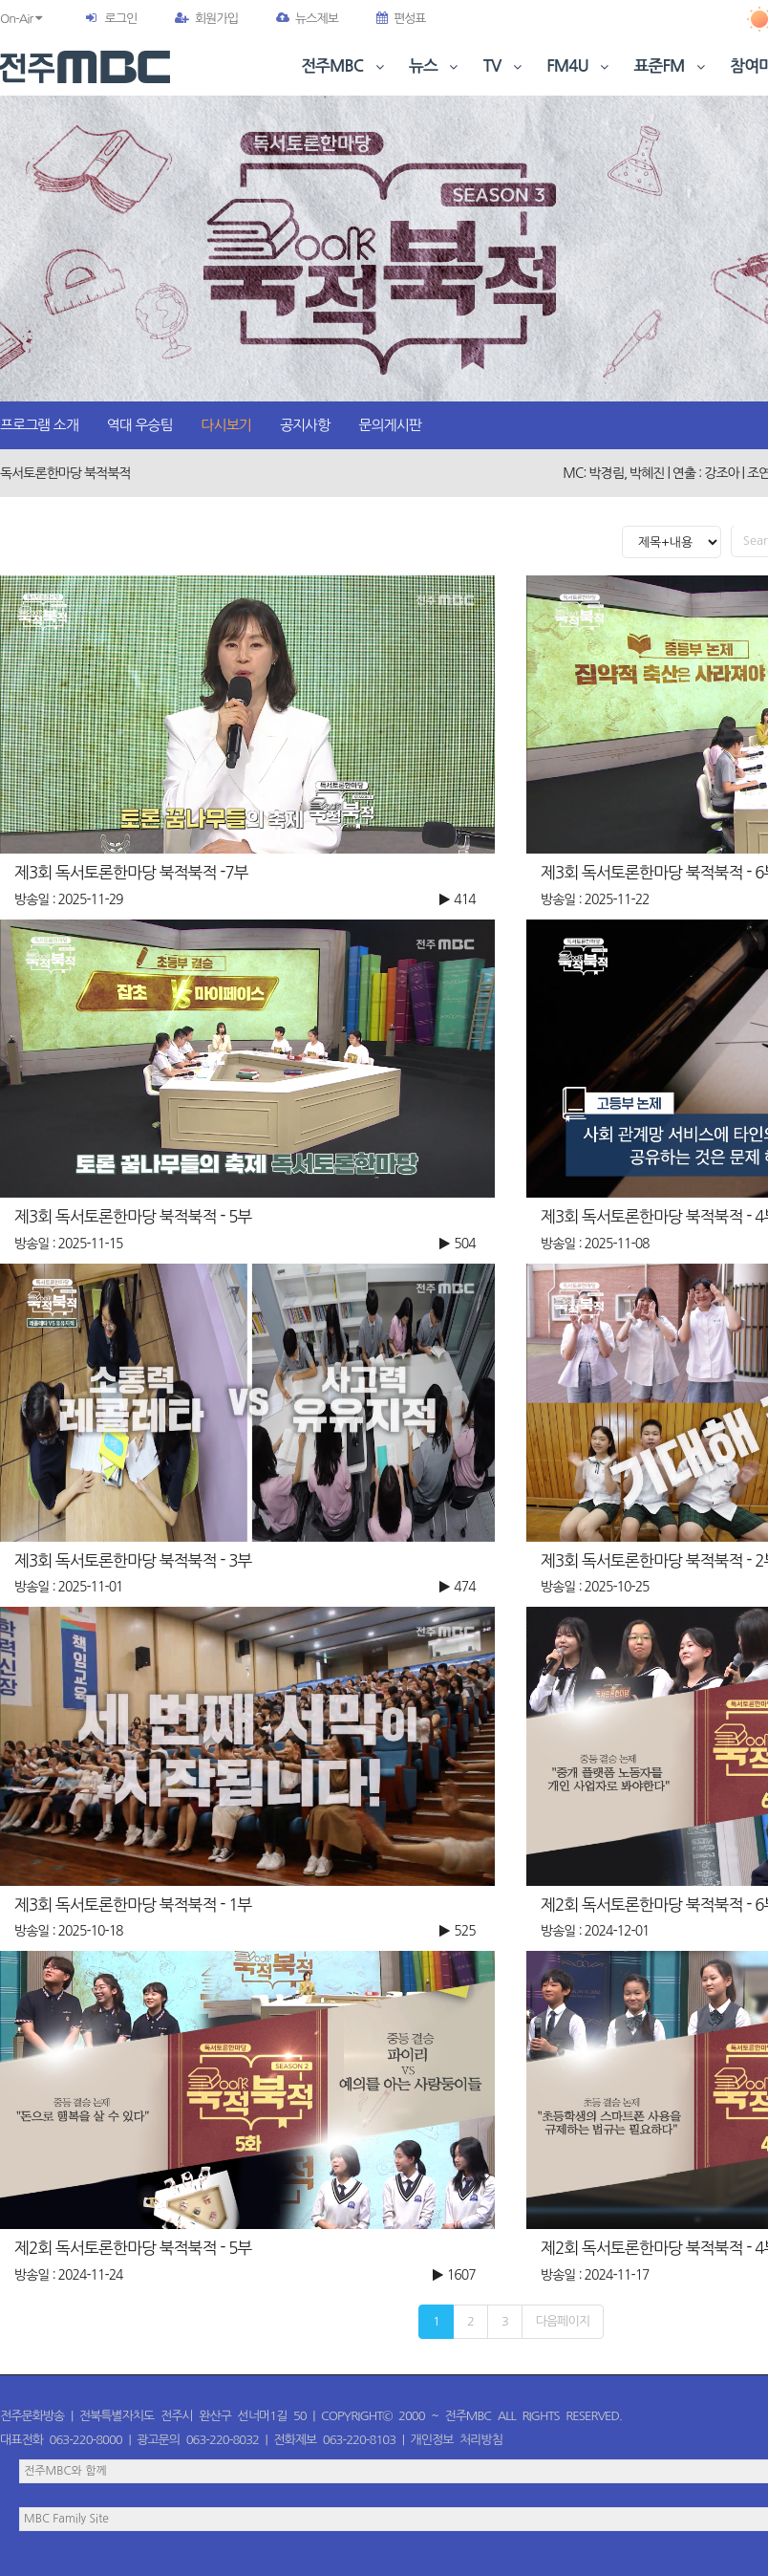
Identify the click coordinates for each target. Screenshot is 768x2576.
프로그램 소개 (39, 425)
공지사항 (305, 425)
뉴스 (435, 66)
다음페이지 (562, 2321)
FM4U (579, 66)
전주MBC (344, 66)
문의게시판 (389, 425)
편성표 (401, 18)
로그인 (120, 18)
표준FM (672, 66)
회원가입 (206, 18)
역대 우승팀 (140, 425)
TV (504, 66)
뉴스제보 (307, 18)
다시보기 (226, 425)
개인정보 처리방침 (456, 2440)
